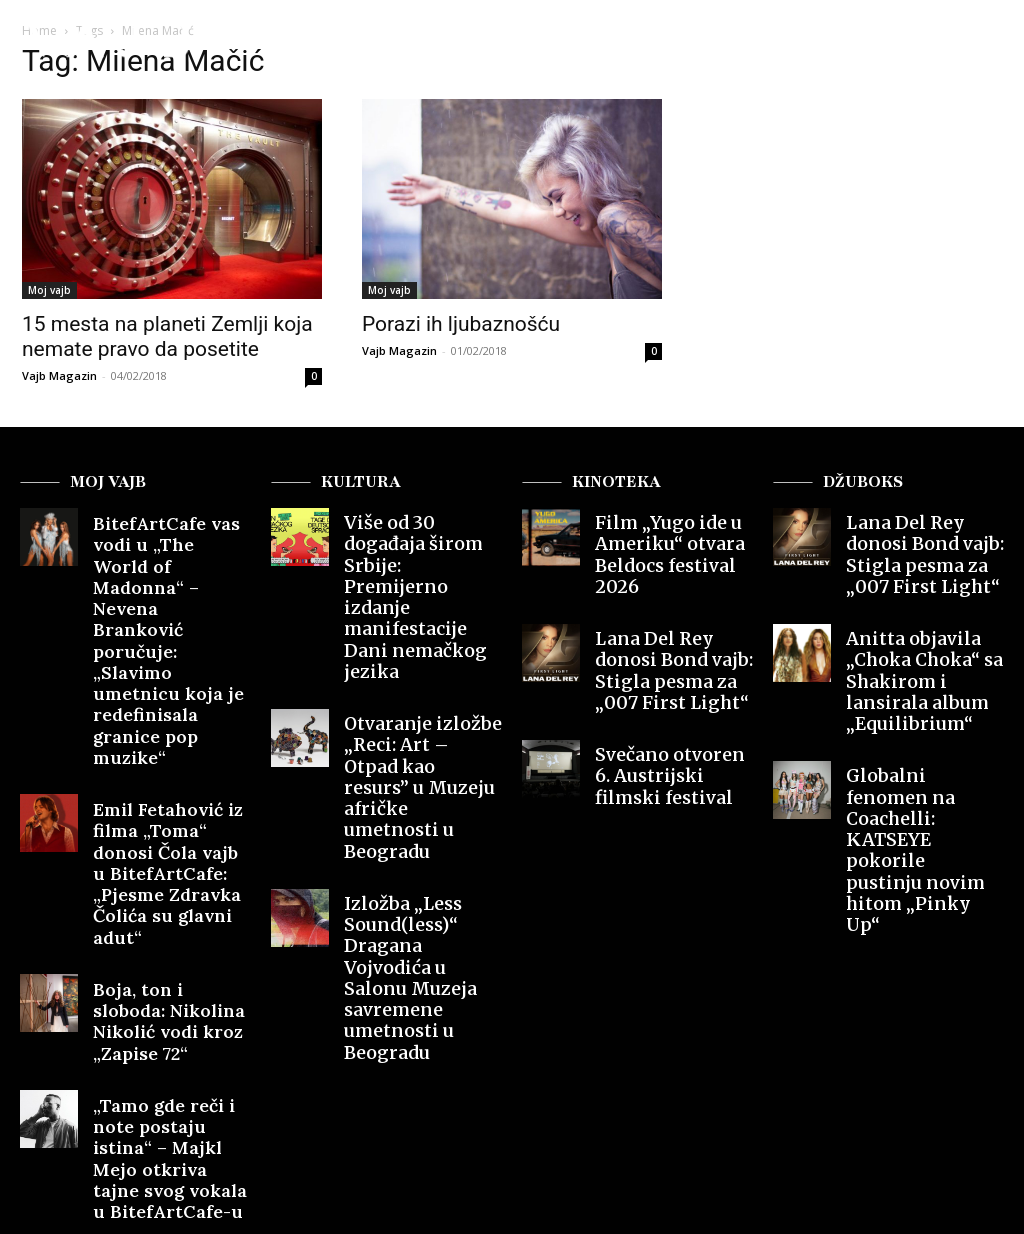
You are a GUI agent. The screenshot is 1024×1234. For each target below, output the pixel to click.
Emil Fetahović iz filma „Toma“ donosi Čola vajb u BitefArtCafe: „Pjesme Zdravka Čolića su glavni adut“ (169, 703)
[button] (966, 44)
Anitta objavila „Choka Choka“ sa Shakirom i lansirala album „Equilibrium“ (924, 644)
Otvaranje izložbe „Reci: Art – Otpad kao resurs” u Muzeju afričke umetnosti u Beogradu (423, 669)
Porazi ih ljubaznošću (461, 324)
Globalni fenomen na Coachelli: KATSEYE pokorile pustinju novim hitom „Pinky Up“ (920, 750)
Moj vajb (49, 290)
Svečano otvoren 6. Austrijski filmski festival (662, 718)
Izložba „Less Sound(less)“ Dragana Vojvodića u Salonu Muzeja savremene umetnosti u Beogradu (423, 793)
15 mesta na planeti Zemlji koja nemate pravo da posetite (167, 336)
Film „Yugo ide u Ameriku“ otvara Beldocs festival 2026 (669, 538)
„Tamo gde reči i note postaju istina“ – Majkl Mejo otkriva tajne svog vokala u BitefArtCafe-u (168, 899)
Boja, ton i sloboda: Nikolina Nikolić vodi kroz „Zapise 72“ (163, 802)
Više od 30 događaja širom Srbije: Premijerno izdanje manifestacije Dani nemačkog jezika (413, 554)
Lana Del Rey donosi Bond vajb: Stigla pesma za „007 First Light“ (666, 627)
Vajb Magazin (59, 375)
